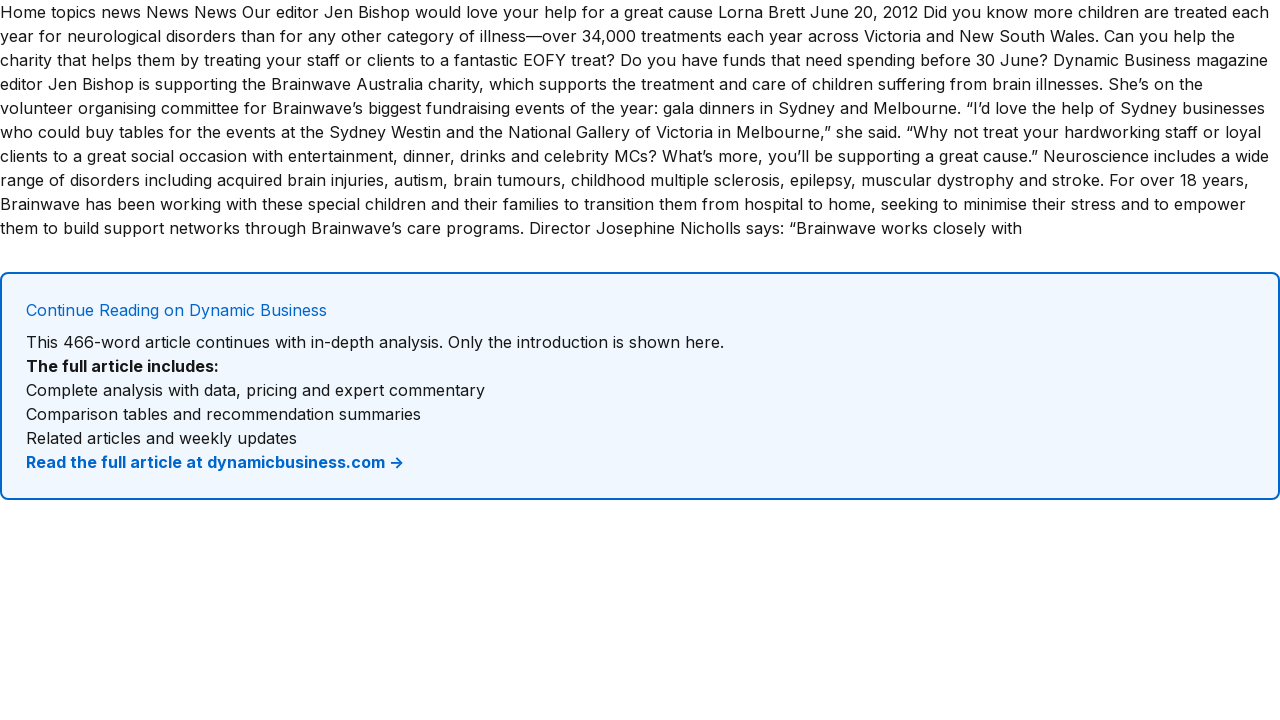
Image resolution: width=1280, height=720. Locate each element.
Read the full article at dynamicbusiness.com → (215, 462)
